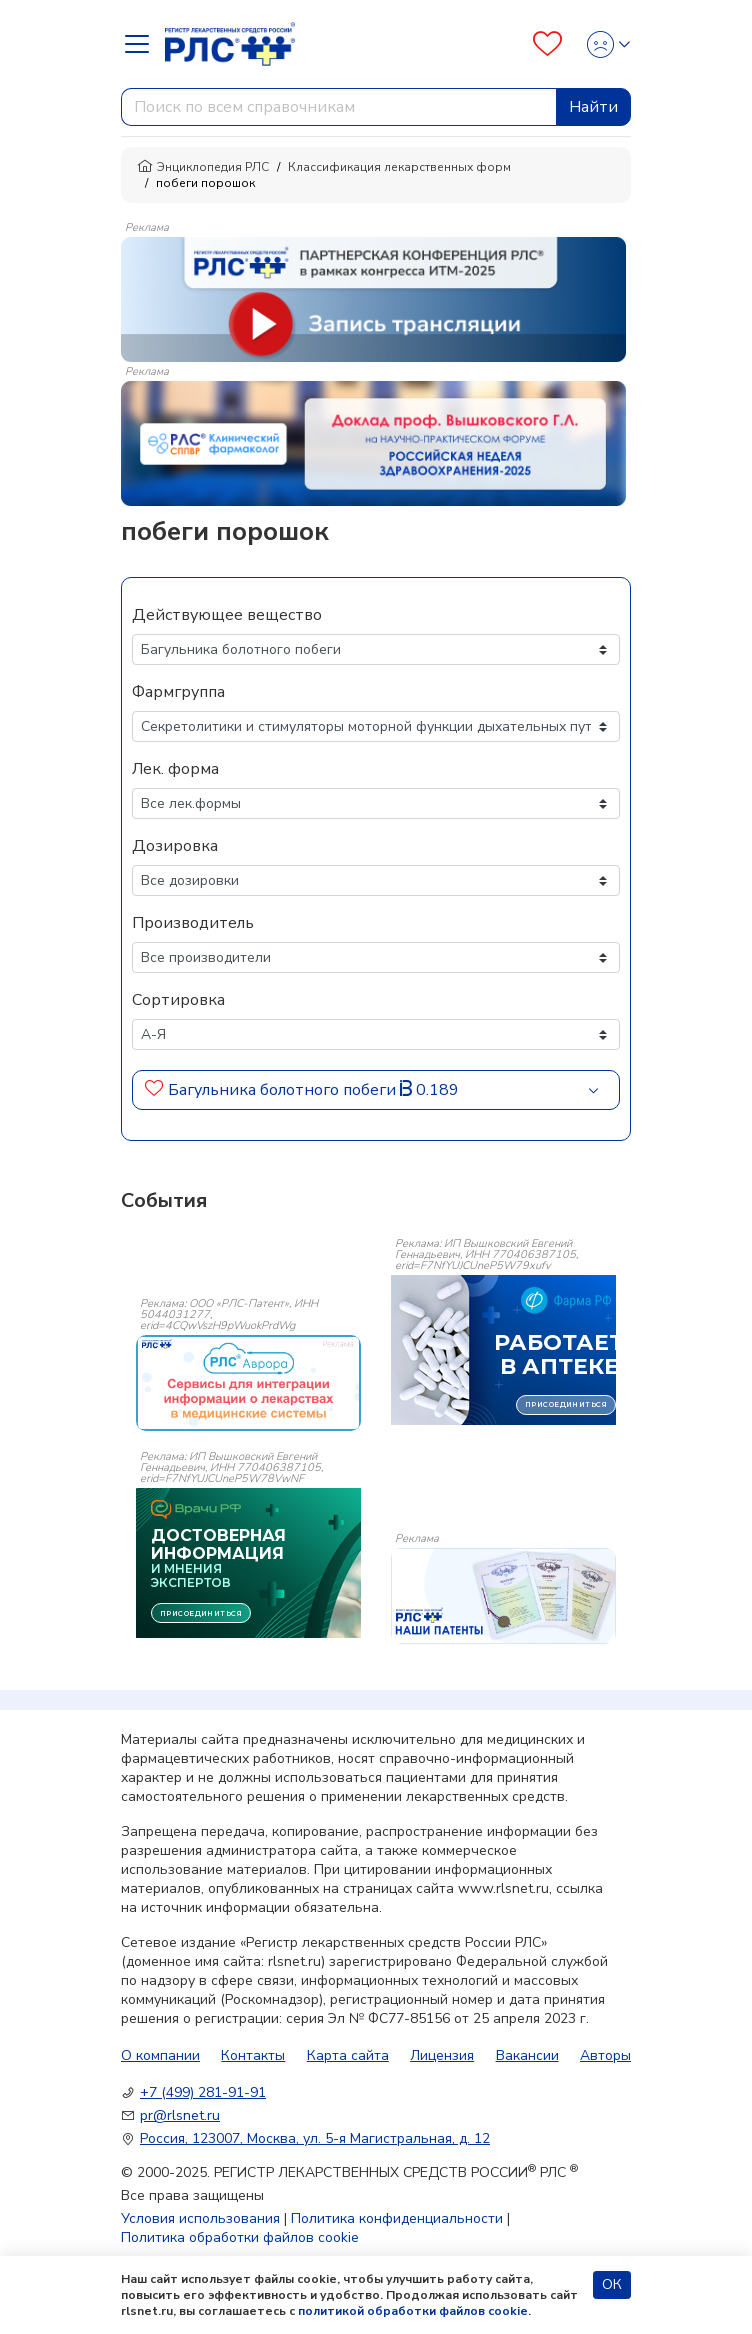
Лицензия (442, 2055)
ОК (612, 2284)
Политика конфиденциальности (397, 2218)
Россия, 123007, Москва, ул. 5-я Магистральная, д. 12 (315, 2138)
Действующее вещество (227, 615)
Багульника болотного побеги (282, 1090)
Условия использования (200, 2218)
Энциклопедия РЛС (203, 167)
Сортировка (178, 1000)
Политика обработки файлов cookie (240, 2237)
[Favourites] (547, 44)
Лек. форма (175, 769)
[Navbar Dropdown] (143, 44)
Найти (593, 107)
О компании (160, 2055)
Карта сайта (348, 2055)
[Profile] (602, 44)
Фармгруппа (178, 692)
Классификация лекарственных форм (399, 167)
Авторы (605, 2055)
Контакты (253, 2055)
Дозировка (175, 846)
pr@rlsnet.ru (180, 2115)
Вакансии (527, 2055)
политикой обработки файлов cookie (413, 2311)
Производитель (193, 923)
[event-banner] (248, 1383)
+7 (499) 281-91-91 (203, 2092)
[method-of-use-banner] (373, 298)
